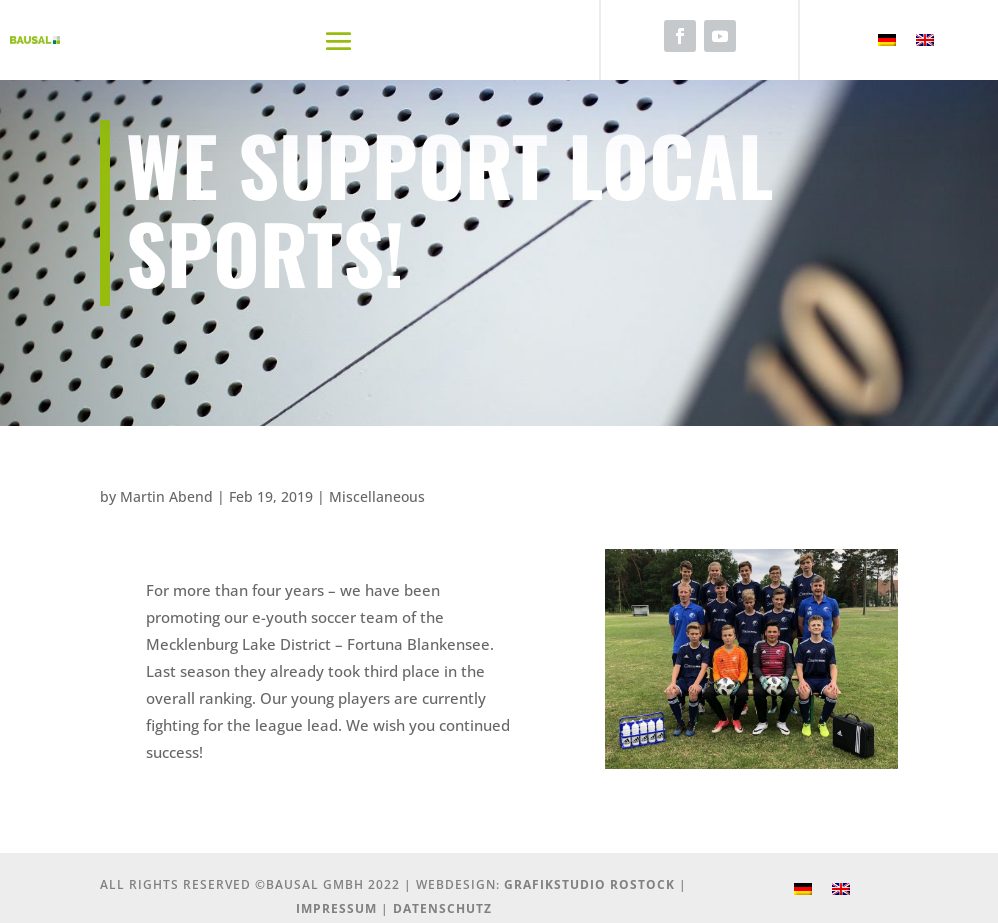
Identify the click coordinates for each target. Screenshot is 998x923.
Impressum (336, 908)
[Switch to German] (887, 40)
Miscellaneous (377, 496)
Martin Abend (166, 496)
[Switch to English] (925, 40)
